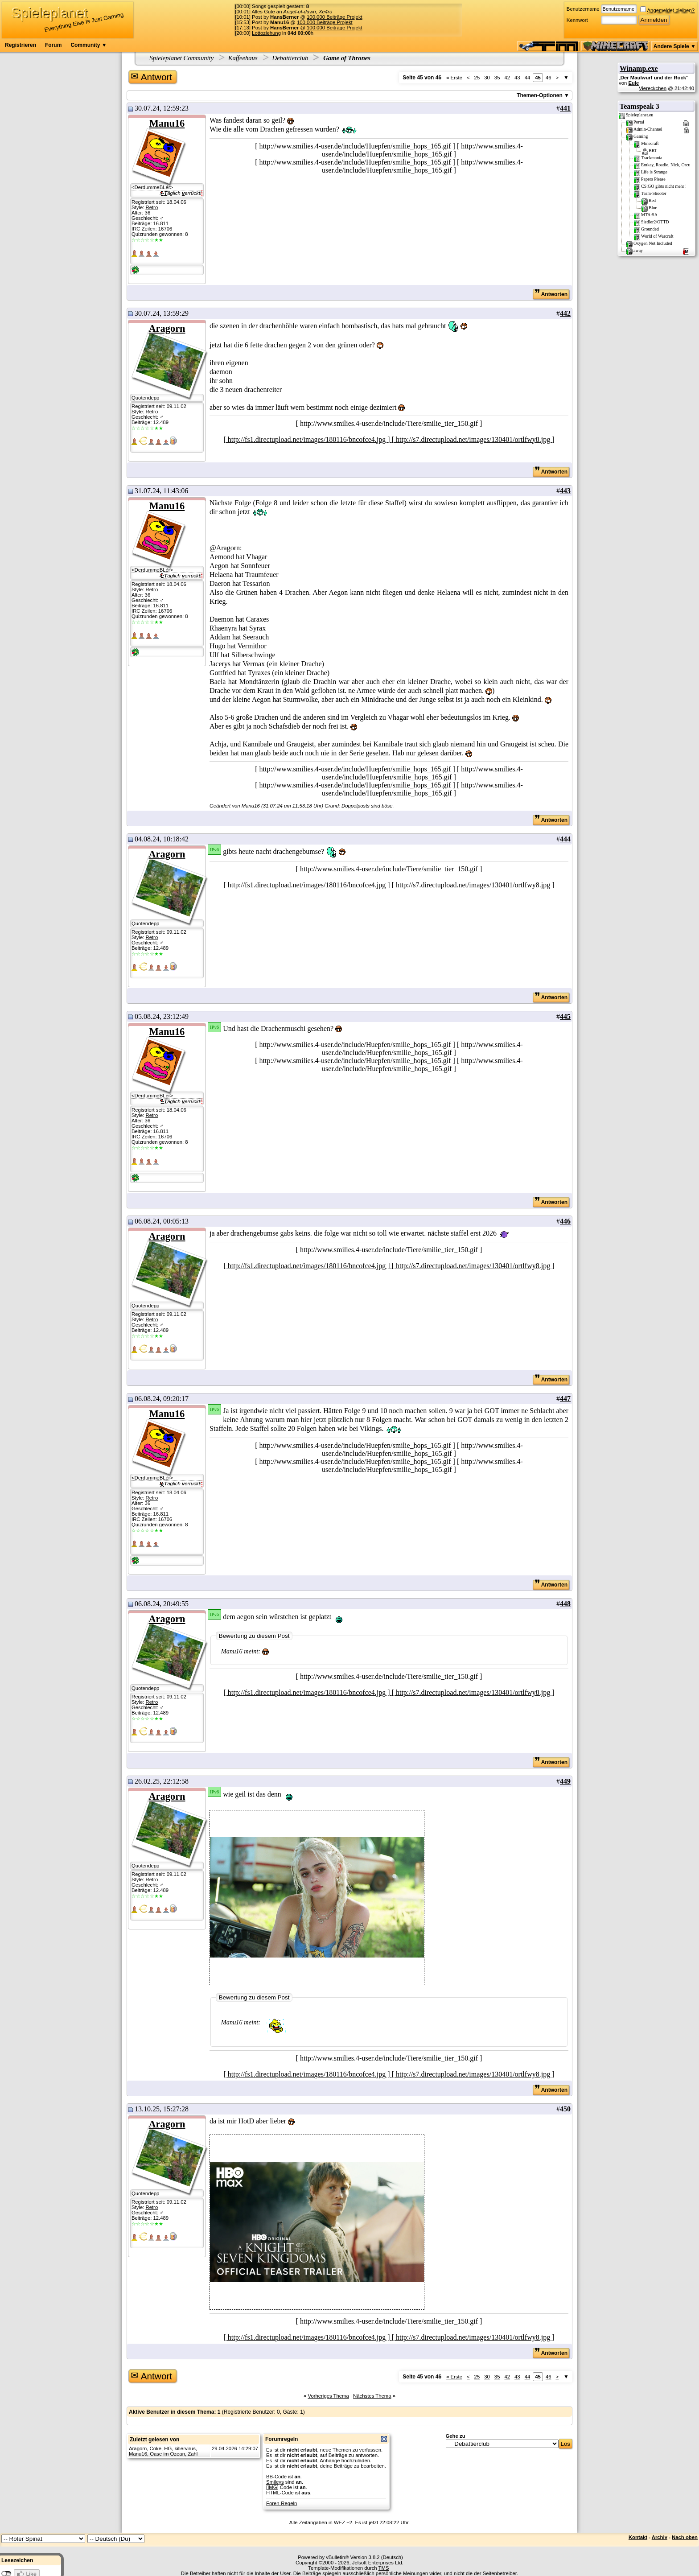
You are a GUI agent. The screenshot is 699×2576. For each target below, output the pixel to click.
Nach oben (685, 2537)
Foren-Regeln (281, 2503)
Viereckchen (652, 88)
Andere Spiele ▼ (675, 46)
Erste (454, 77)
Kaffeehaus (243, 58)
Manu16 (167, 123)
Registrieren (20, 45)
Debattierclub (290, 58)
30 (487, 77)
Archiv (659, 2537)
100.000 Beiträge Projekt (334, 17)
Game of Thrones (346, 58)
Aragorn (166, 328)
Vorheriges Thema (328, 2396)
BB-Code (276, 2476)
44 (527, 77)
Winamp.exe (639, 68)
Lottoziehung (266, 33)
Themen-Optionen (540, 95)
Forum (53, 45)
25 (477, 77)
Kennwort (577, 20)
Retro (151, 207)
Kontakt (638, 2537)
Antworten (551, 294)
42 (507, 77)
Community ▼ (88, 45)
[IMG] (272, 2487)
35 (497, 77)
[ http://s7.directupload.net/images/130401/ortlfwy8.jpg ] (473, 439)
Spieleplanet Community (182, 58)
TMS (383, 2568)
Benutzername (583, 9)
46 (548, 77)
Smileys (275, 2482)
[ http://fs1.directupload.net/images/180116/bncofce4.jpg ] (308, 439)
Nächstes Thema (372, 2396)
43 (517, 77)
